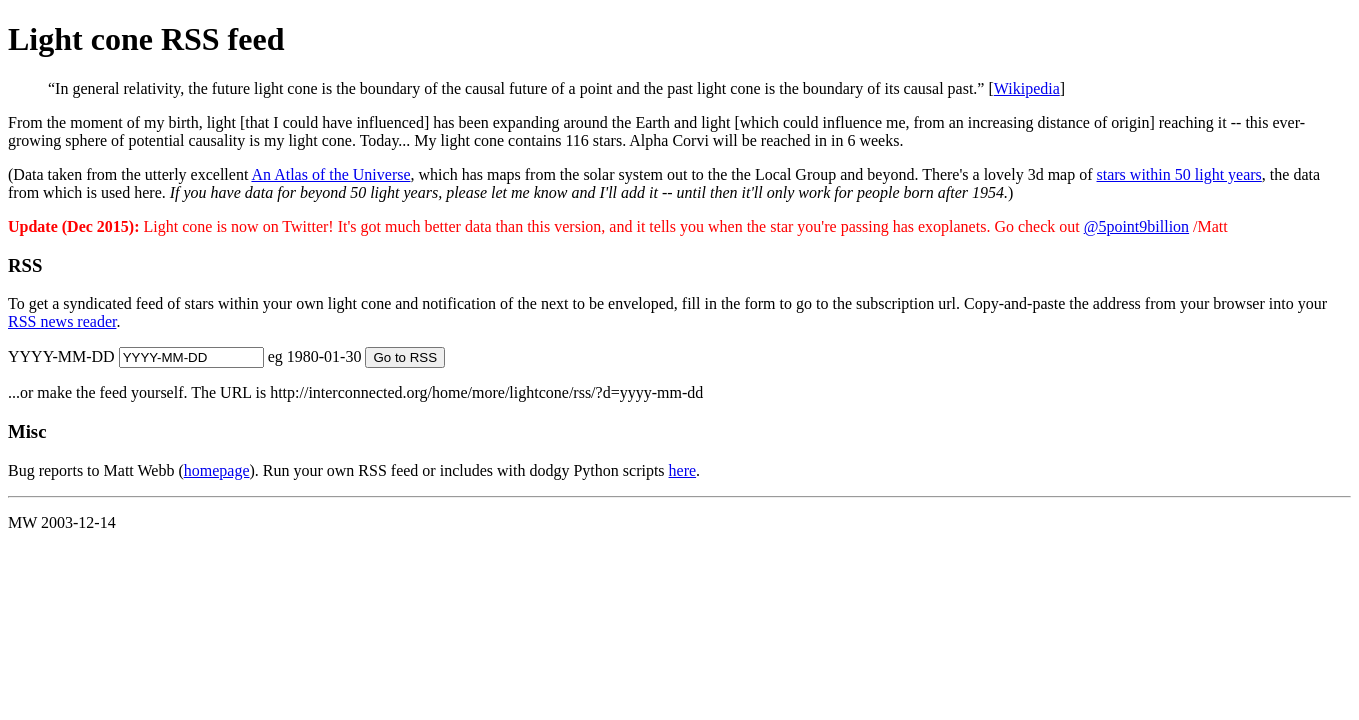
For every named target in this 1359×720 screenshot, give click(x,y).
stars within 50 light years (1179, 174)
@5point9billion (1136, 226)
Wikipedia (1027, 88)
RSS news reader (62, 321)
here (683, 470)
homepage (217, 470)
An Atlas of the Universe (330, 174)
